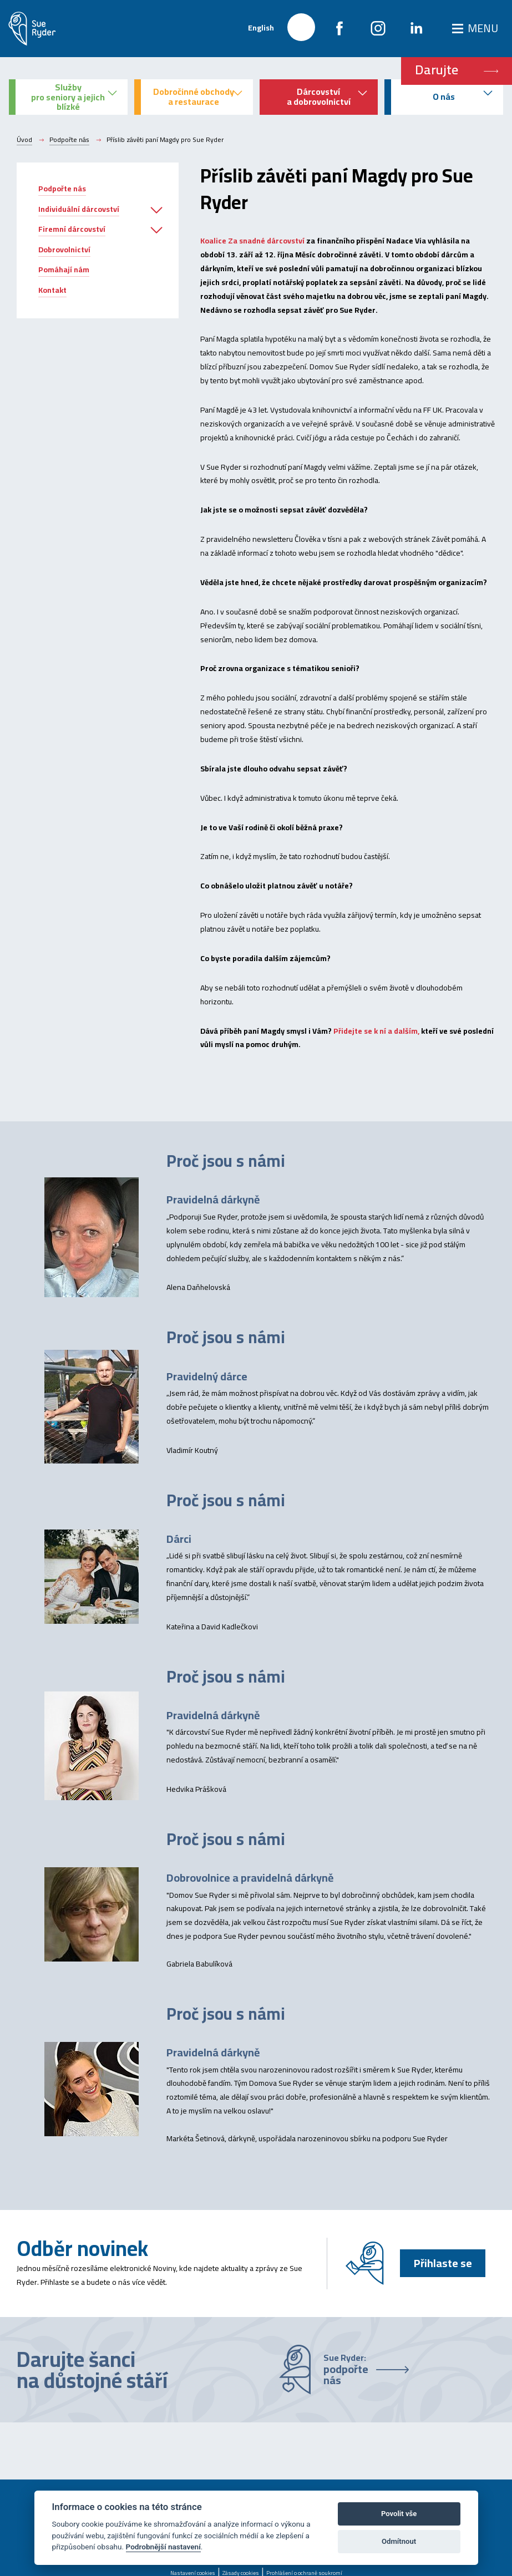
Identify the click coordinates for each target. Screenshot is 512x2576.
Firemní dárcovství (71, 229)
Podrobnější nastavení (163, 2546)
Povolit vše (399, 2513)
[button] (156, 210)
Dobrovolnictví (64, 249)
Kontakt (52, 290)
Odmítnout (399, 2541)
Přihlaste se (443, 2263)
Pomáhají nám (63, 269)
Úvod (24, 140)
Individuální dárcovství (78, 209)
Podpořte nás (69, 140)
